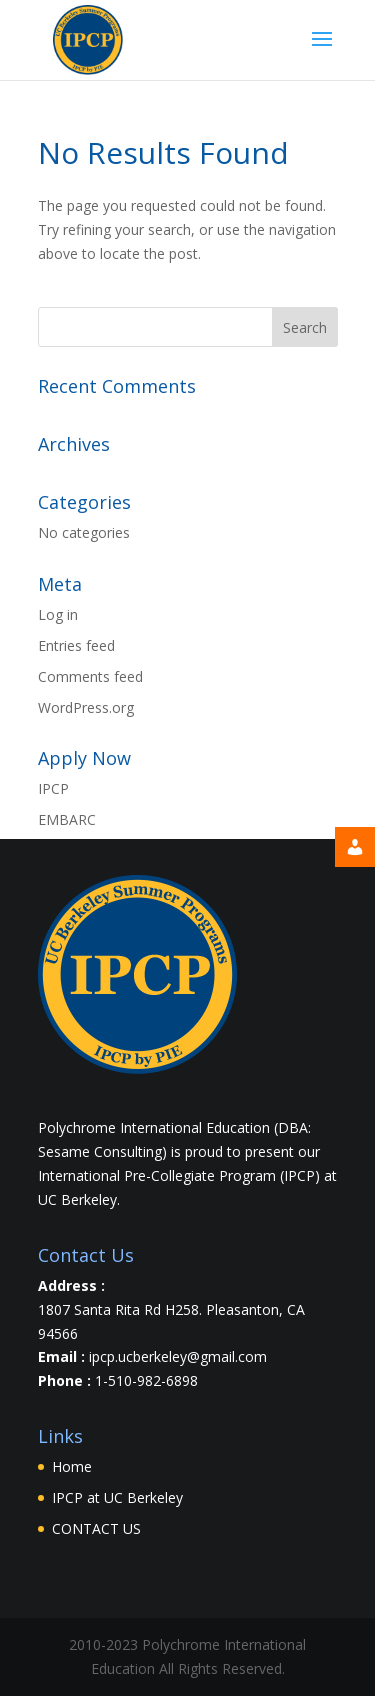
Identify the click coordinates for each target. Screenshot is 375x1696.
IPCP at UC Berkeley (117, 1497)
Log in (58, 614)
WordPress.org (86, 707)
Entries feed (76, 645)
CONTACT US (96, 1528)
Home (72, 1466)
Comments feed (90, 676)
